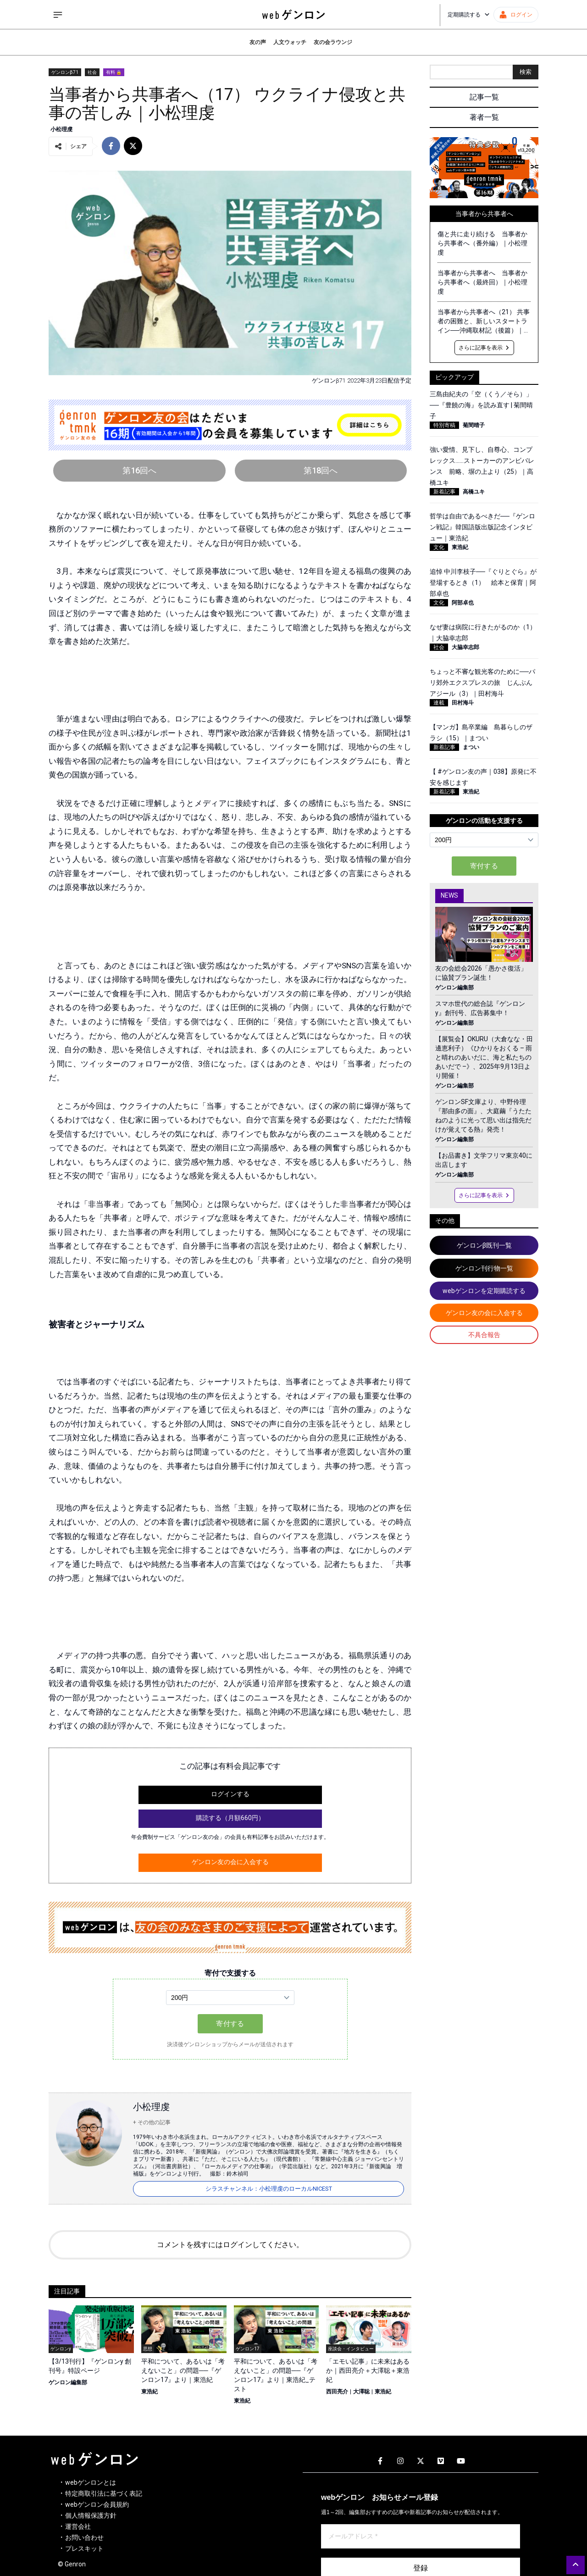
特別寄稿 (444, 425)
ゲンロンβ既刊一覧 (484, 1245)
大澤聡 (361, 2391)
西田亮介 (337, 2391)
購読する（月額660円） (230, 1817)
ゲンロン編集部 (68, 2382)
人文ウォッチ (289, 42)
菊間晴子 (474, 425)
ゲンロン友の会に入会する (230, 1861)
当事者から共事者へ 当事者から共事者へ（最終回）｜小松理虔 (482, 282)
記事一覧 (484, 97)
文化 (438, 547)
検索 (526, 71)
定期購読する (469, 14)
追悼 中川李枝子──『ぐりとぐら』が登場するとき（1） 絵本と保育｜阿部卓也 (483, 582)
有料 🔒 (114, 72)
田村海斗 (463, 703)
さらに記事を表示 (484, 347)
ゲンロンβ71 (64, 72)
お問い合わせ (84, 2537)
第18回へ (321, 470)
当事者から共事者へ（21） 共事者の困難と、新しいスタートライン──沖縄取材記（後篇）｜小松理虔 (483, 321)
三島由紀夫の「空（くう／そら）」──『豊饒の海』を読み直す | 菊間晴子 (481, 405)
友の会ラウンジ (333, 42)
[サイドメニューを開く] (58, 15)
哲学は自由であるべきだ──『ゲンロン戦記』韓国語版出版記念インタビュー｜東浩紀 (482, 527)
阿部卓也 (463, 603)
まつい (471, 747)
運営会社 (78, 2526)
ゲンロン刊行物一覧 (484, 1268)
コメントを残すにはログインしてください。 (230, 2244)
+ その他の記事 (152, 2122)
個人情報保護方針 (90, 2515)
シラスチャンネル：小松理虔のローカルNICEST (268, 2188)
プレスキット (84, 2548)
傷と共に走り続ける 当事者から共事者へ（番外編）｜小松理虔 (482, 243)
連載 (438, 703)
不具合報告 (484, 1334)
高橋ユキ (474, 492)
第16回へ (139, 470)
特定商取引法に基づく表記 (103, 2493)
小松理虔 (61, 129)
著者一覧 (484, 117)
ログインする (230, 1794)
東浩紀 (149, 2391)
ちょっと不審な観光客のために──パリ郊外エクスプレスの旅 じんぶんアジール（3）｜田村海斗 (482, 682)
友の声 (257, 42)
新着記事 (444, 492)
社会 (92, 72)
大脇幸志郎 (465, 647)
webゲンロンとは (90, 2482)
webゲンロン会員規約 (97, 2504)
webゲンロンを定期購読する (484, 1290)
